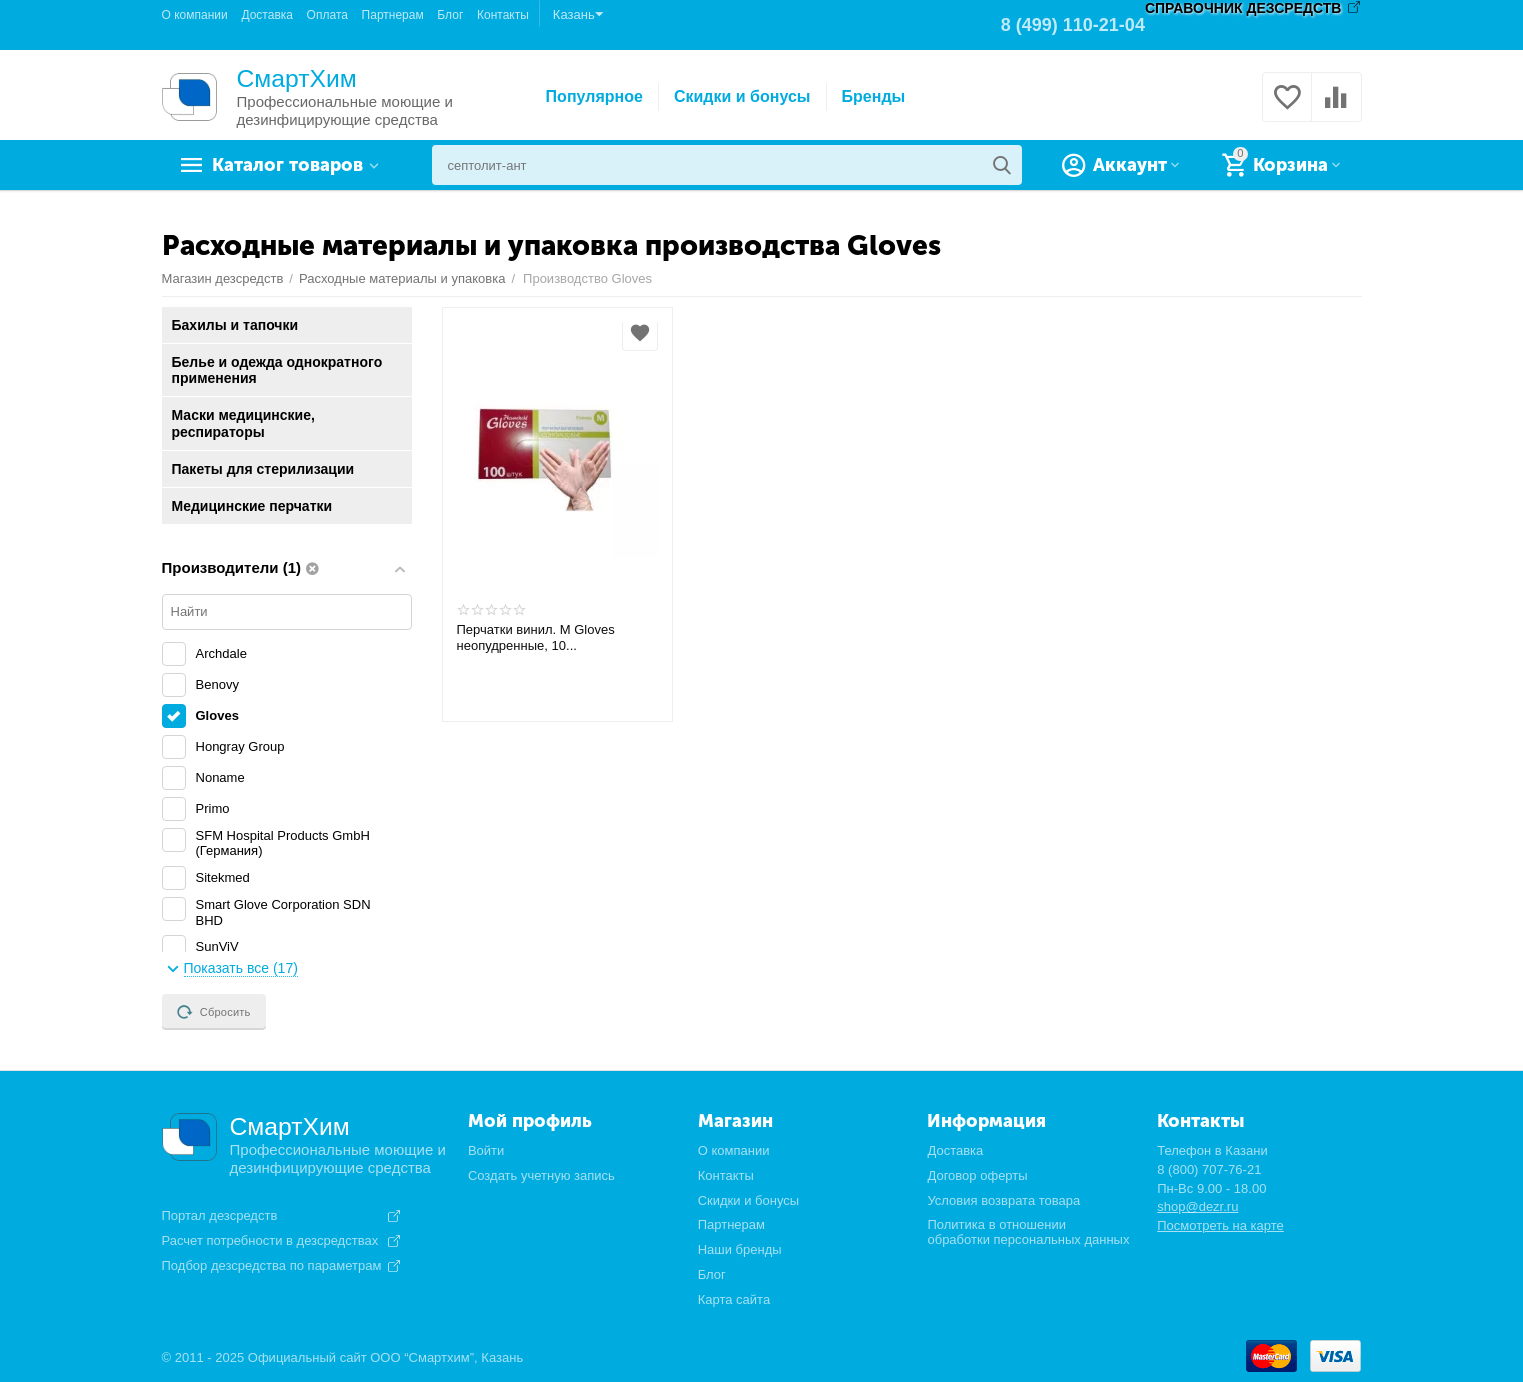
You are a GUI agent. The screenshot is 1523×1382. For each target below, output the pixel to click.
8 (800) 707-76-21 (1209, 1169)
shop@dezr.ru (1197, 1206)
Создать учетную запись (541, 1175)
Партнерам (393, 15)
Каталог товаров (287, 165)
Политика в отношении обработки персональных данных (1028, 1232)
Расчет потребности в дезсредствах (270, 1241)
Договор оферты (977, 1175)
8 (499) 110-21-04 (1073, 25)
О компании (195, 15)
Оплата (327, 15)
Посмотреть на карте (1220, 1225)
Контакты (503, 15)
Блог (450, 15)
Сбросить (214, 1012)
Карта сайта (734, 1299)
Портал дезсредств (220, 1216)
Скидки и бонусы (742, 96)
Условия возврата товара (1003, 1200)
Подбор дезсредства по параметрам (272, 1266)
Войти (486, 1150)
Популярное (594, 96)
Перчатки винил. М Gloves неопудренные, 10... (536, 637)
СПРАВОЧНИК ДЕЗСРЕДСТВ (1243, 8)
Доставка (267, 15)
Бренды (874, 96)
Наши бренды (740, 1249)
